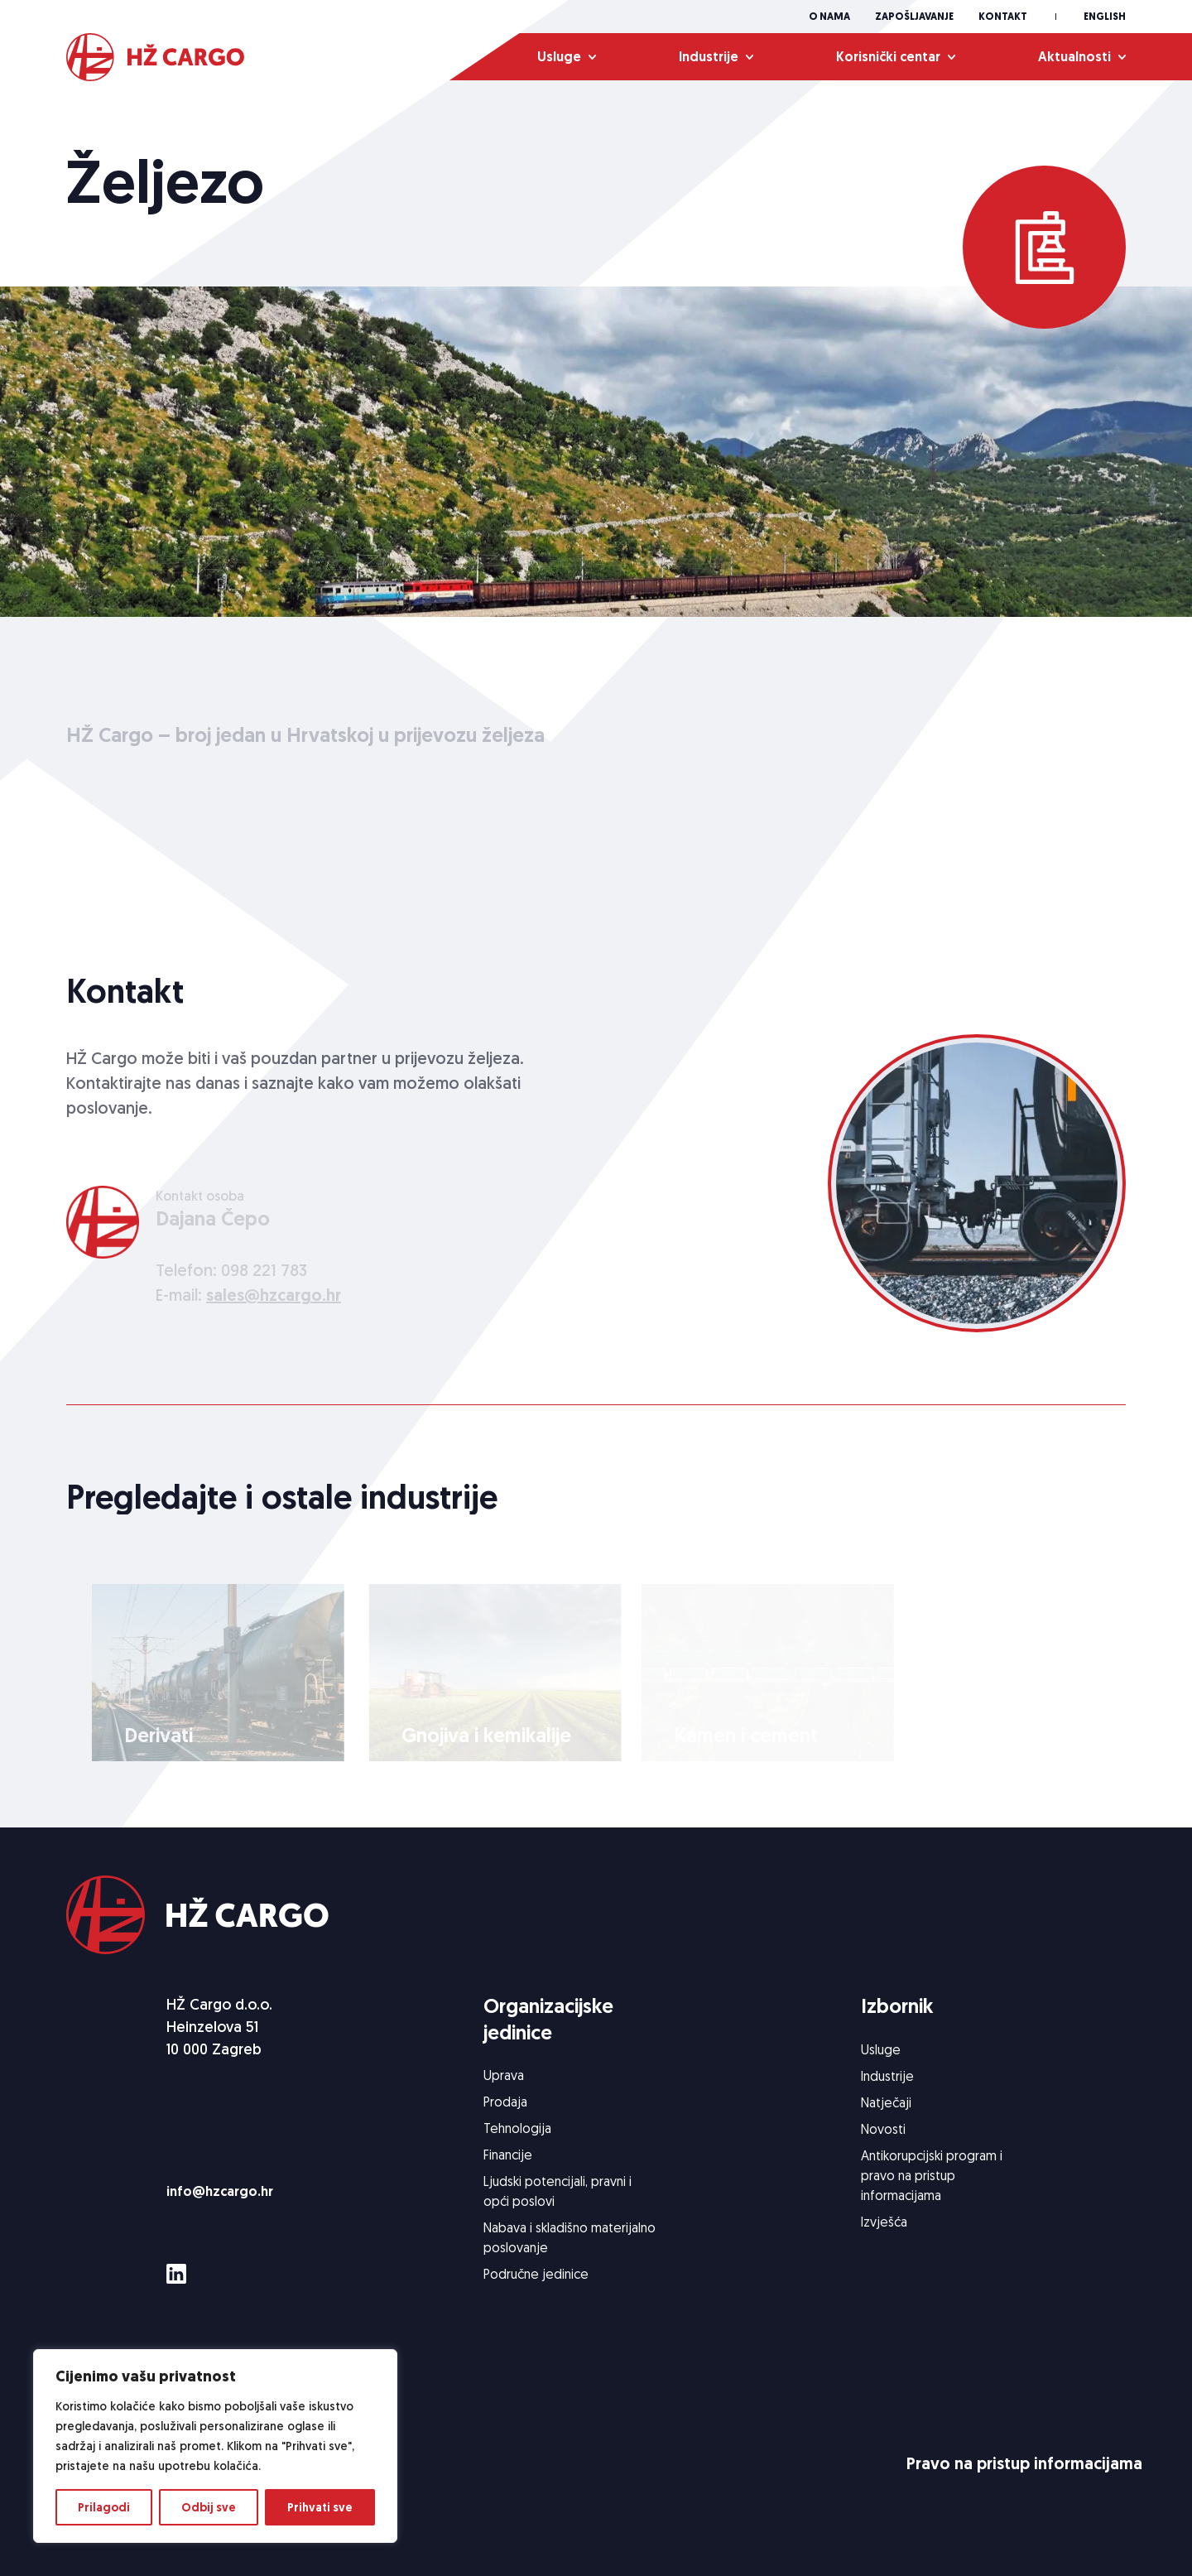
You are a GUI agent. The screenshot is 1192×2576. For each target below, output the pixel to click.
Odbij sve (208, 2507)
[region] (215, 2446)
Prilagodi (104, 2507)
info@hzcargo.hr (219, 2191)
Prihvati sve (320, 2507)
